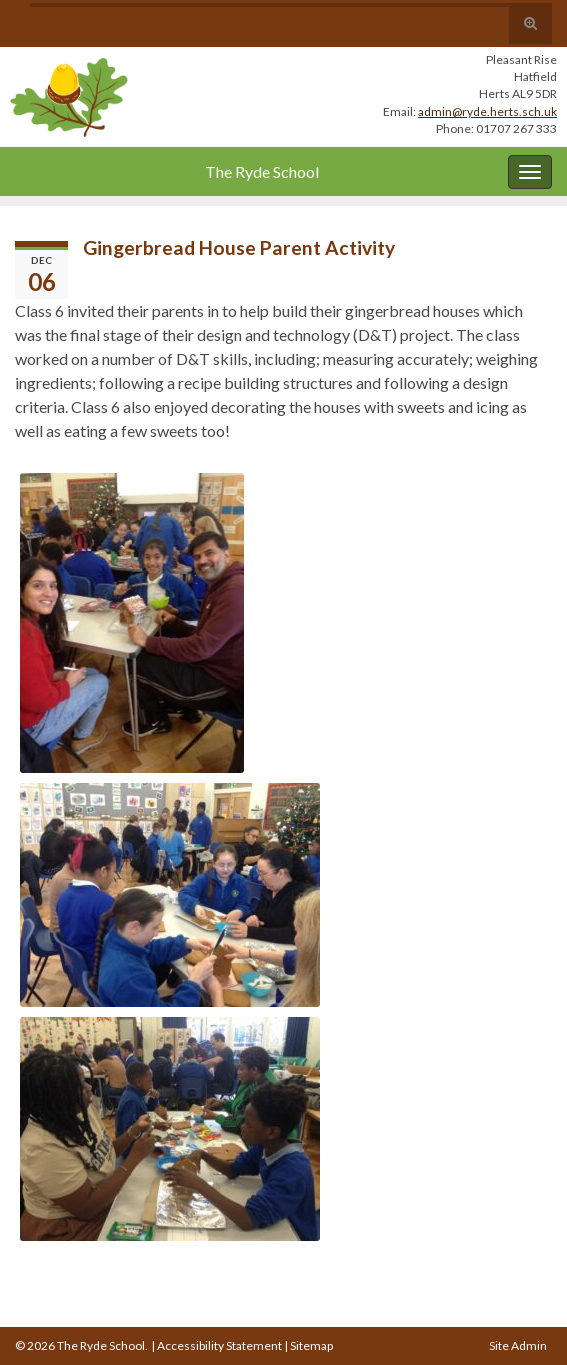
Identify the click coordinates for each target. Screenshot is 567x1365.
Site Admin (518, 1345)
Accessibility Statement (219, 1345)
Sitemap (311, 1345)
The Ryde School (262, 171)
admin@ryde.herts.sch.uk (487, 111)
